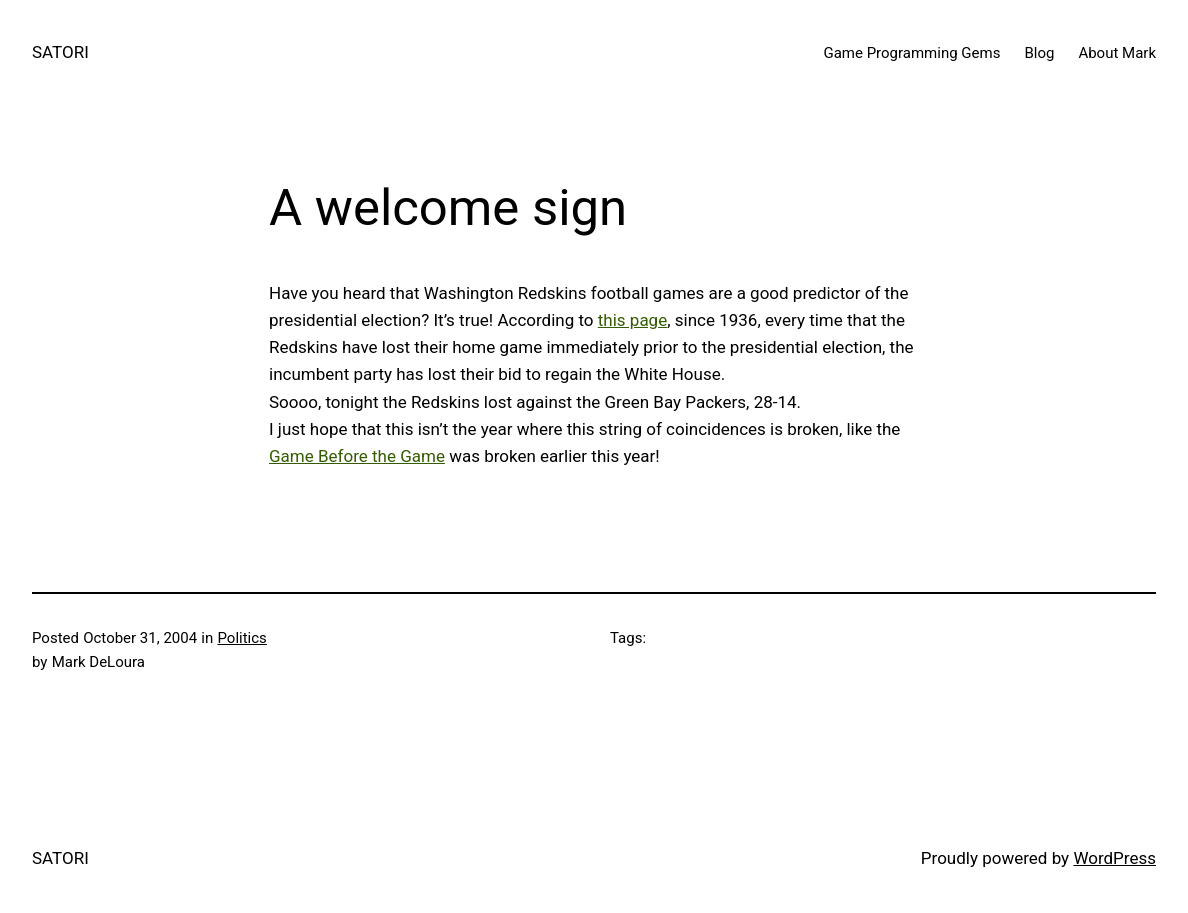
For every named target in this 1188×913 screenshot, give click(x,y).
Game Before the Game (357, 456)
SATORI (60, 52)
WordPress (1114, 858)
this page (632, 320)
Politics (241, 638)
